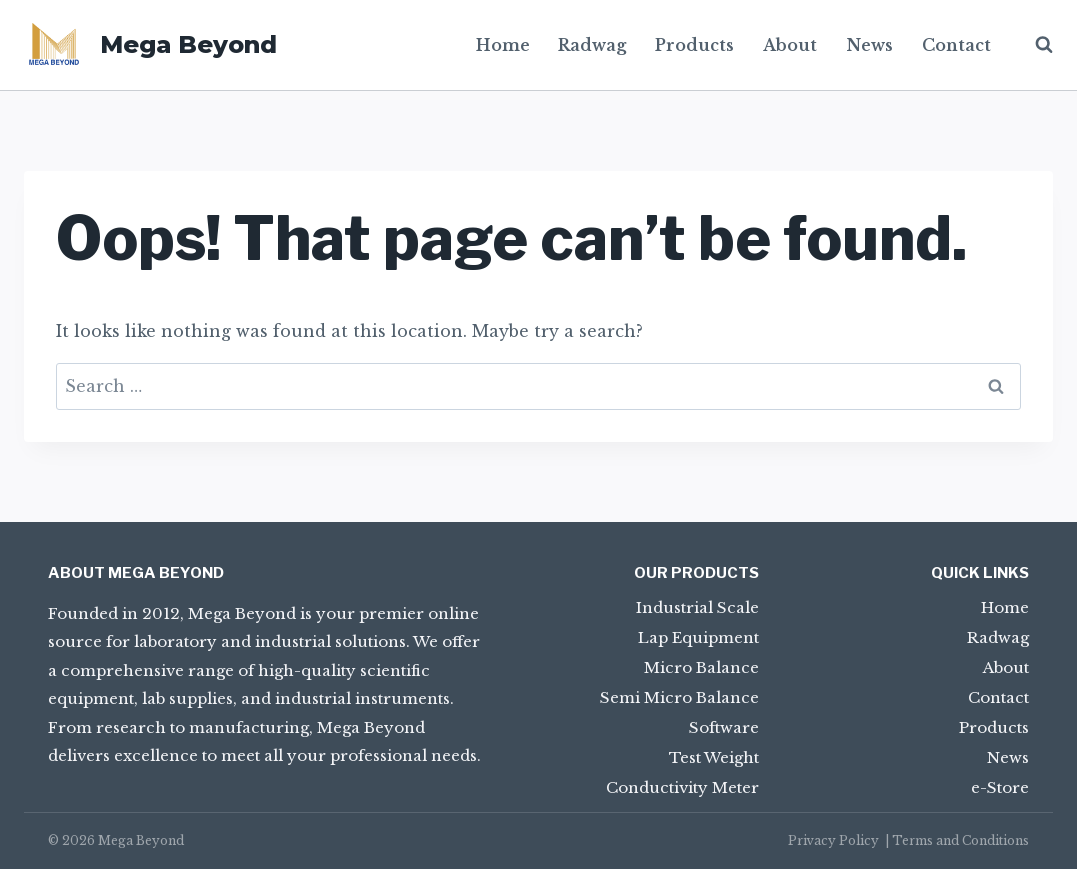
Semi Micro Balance (679, 697)
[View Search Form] (1034, 45)
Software (724, 727)
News (869, 45)
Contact (956, 45)
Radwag (592, 45)
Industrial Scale (697, 607)
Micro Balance (701, 667)
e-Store (1000, 787)
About (790, 45)
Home (503, 45)
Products (694, 45)
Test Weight (714, 757)
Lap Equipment (698, 637)
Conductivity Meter (682, 787)
